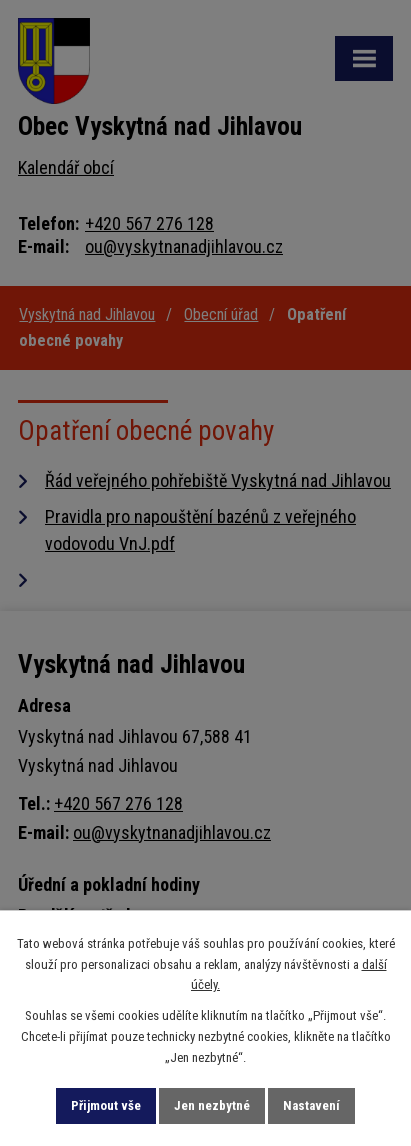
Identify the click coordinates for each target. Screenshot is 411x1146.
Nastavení (311, 1105)
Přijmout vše (106, 1105)
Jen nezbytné (212, 1105)
